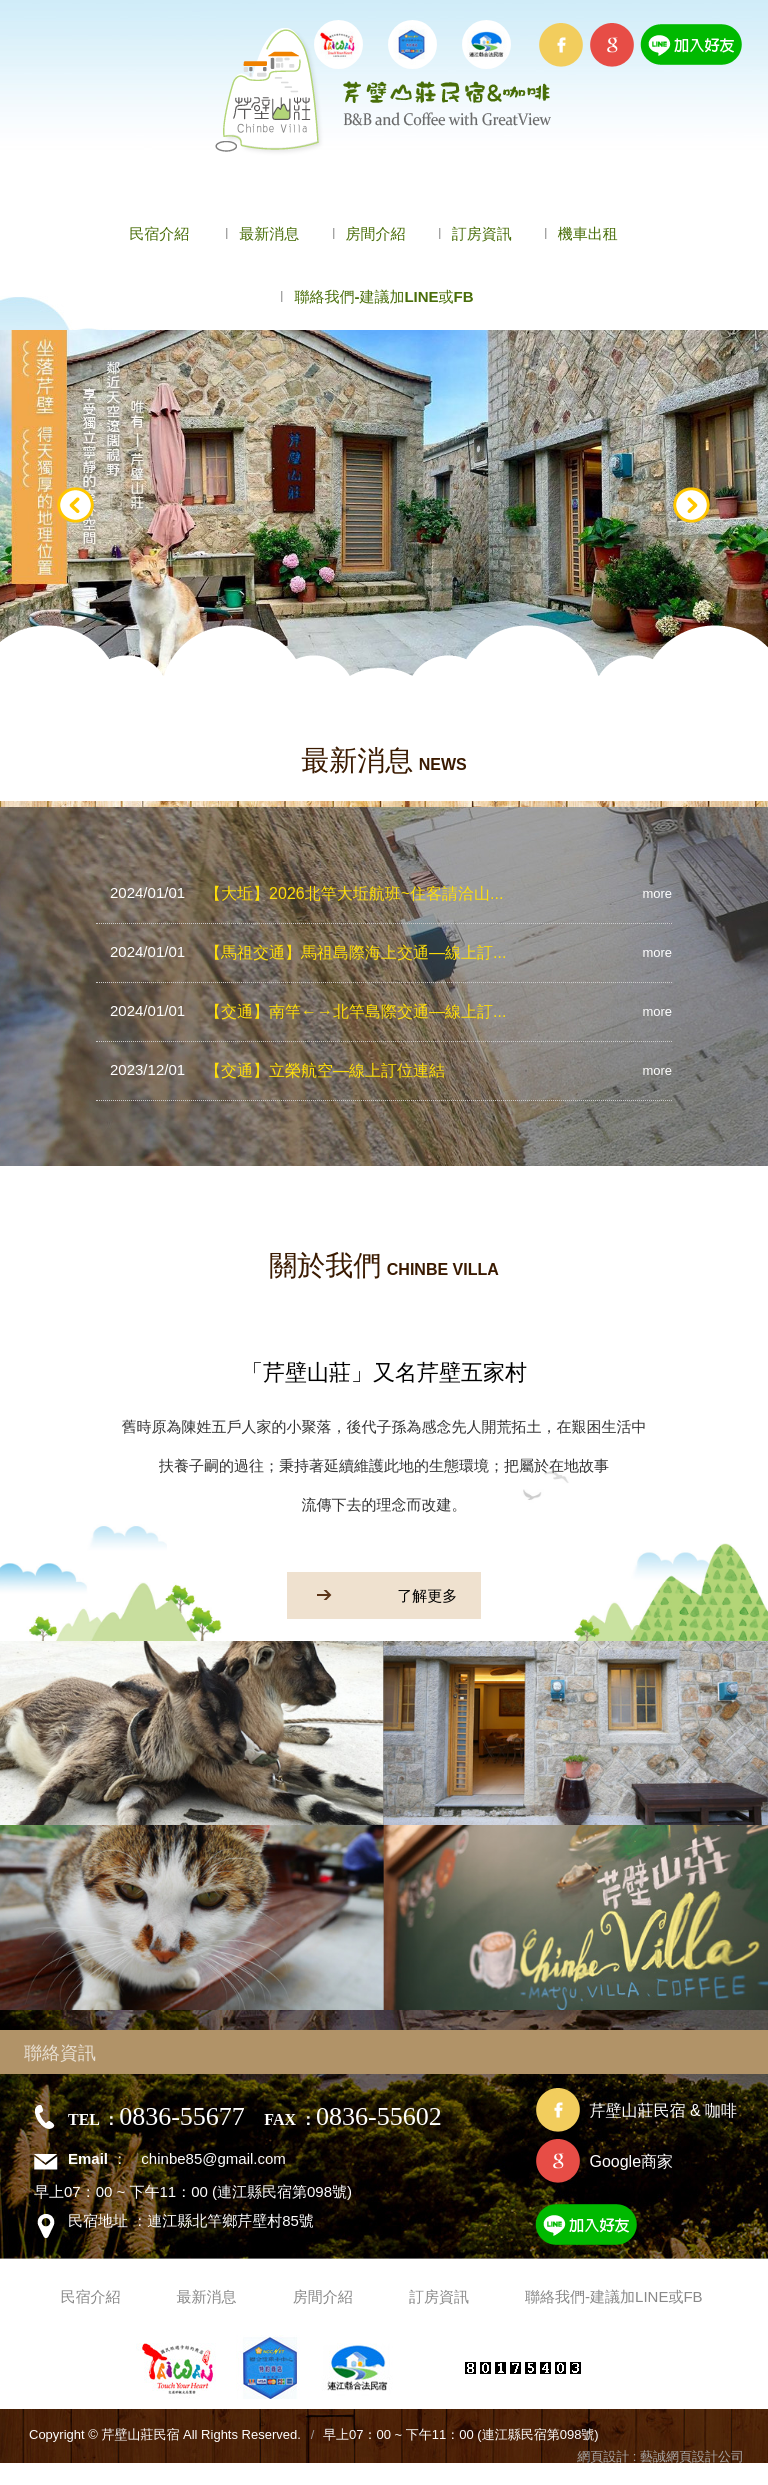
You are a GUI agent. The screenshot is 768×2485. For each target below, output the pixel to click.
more (657, 893)
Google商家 (631, 2161)
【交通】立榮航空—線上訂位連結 (277, 1070)
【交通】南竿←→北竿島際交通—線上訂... (308, 1011)
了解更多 (372, 1595)
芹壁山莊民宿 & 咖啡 (663, 2110)
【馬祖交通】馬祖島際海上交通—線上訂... (308, 952)
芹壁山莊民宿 (384, 91)
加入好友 (635, 2228)
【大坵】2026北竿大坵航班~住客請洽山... (306, 893)
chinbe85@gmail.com (213, 2158)
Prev (76, 505)
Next (692, 505)
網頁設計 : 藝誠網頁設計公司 (660, 2456)
